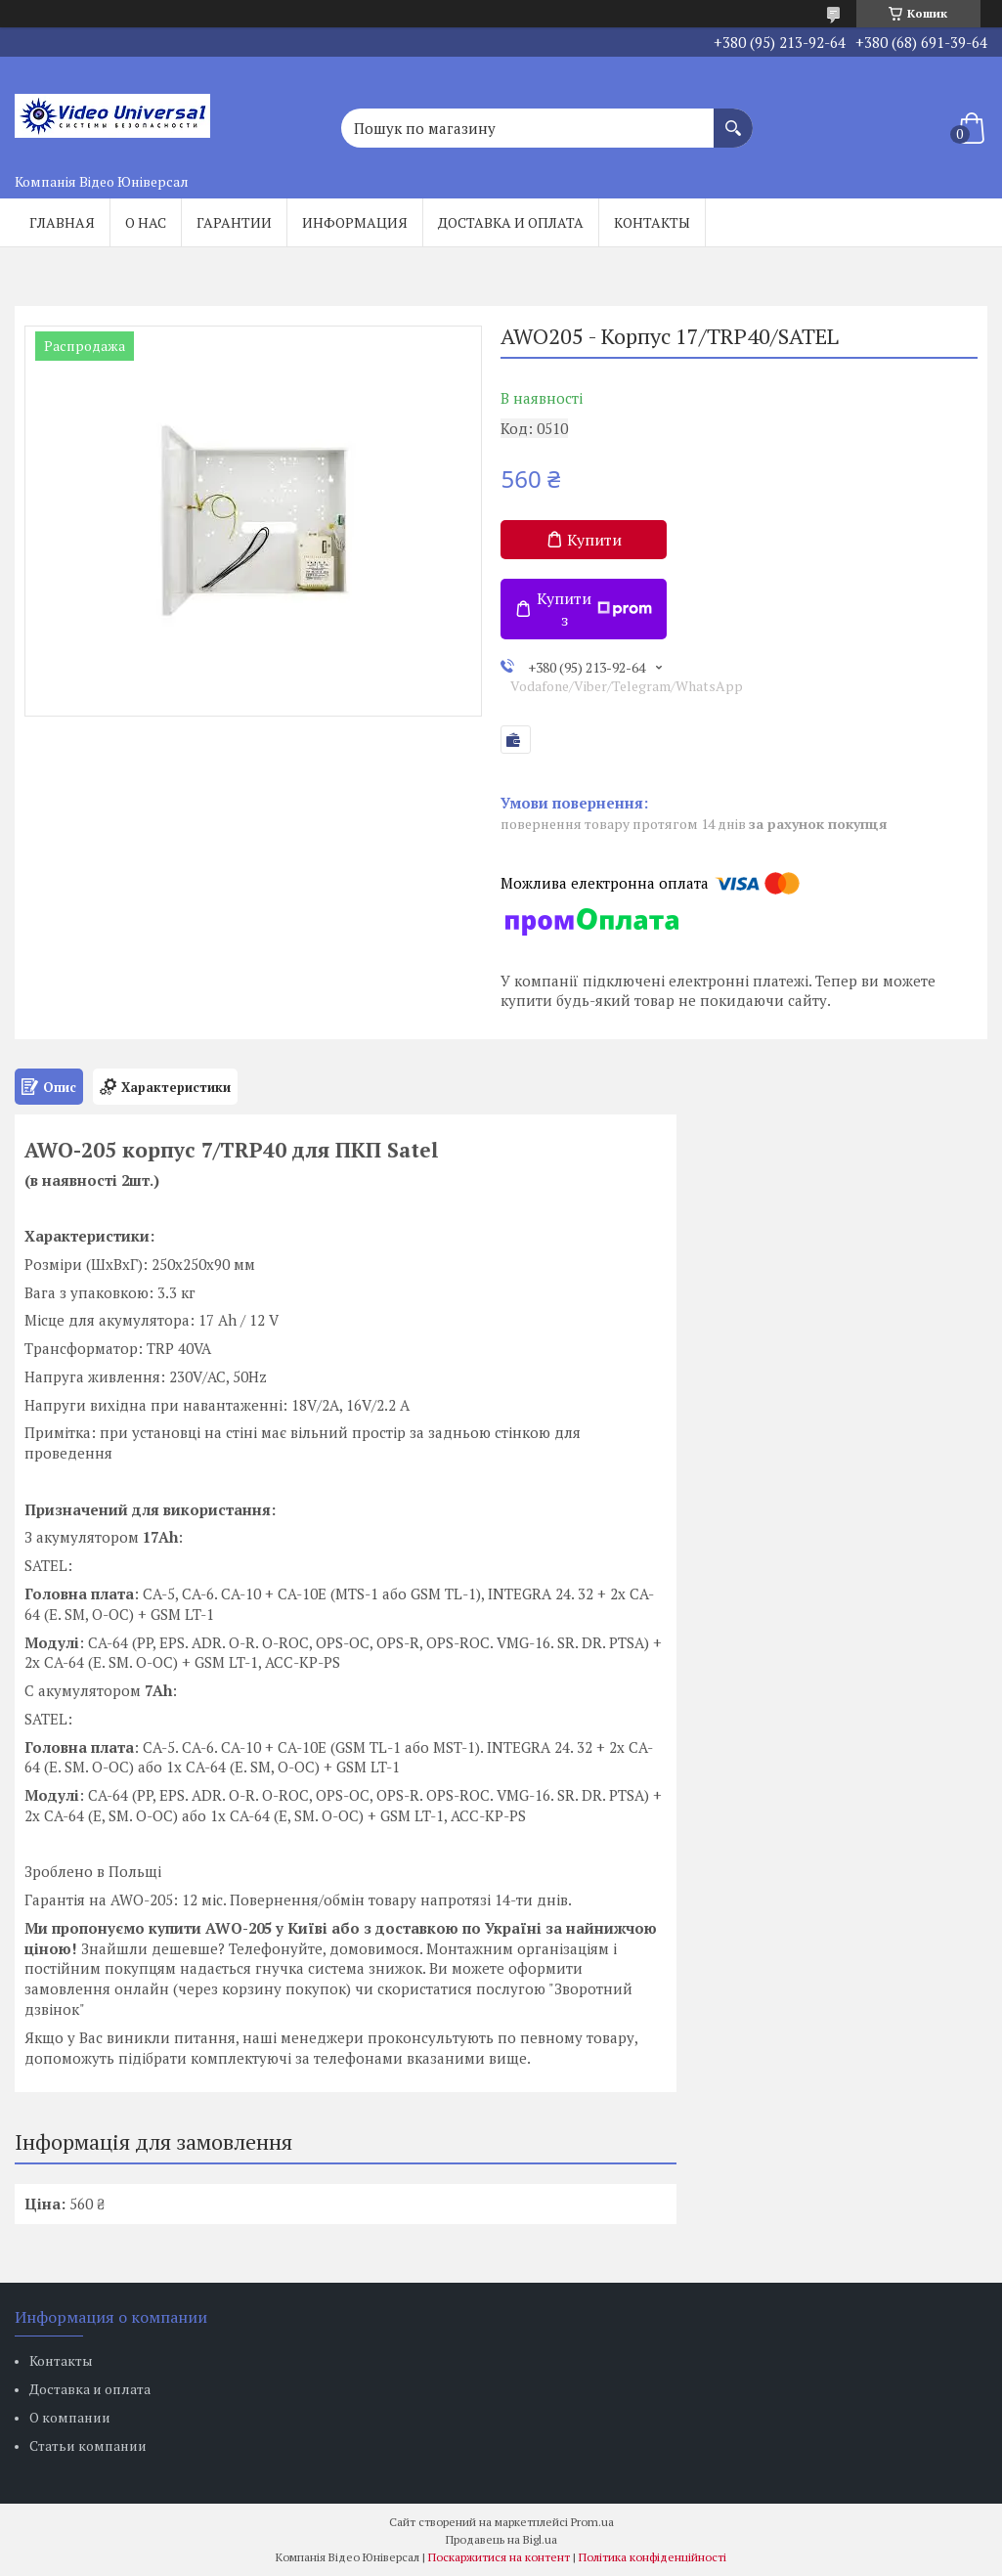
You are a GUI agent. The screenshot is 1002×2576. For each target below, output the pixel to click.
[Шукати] (733, 118)
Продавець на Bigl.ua (501, 2539)
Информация (355, 222)
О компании (69, 2417)
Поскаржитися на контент (499, 2557)
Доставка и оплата (511, 222)
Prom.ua (592, 2521)
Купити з (594, 609)
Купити (594, 539)
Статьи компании (88, 2445)
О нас (145, 222)
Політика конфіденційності (652, 2557)
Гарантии (234, 222)
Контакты (652, 222)
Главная (62, 222)
